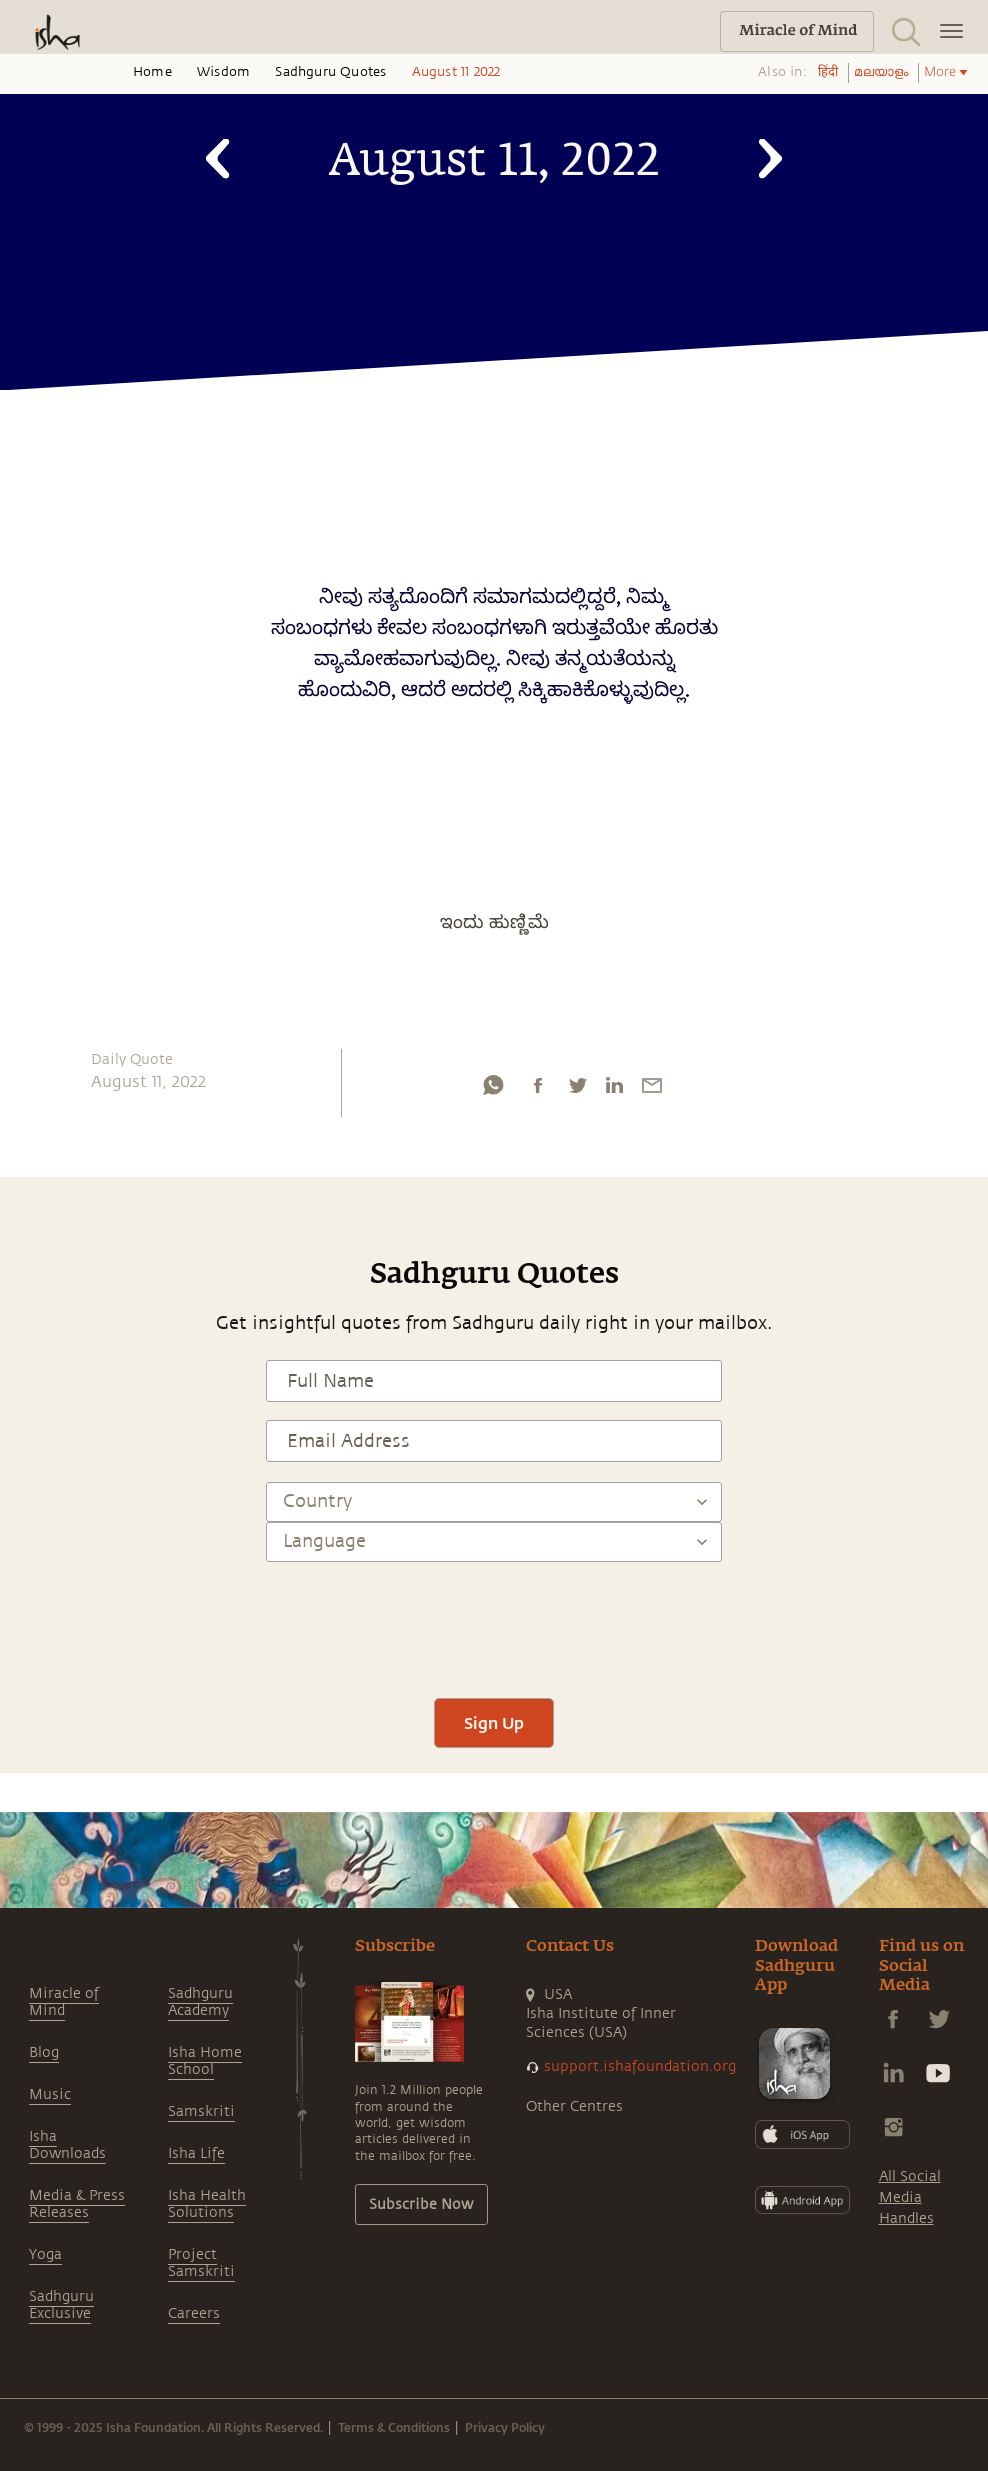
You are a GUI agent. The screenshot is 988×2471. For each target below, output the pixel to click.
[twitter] (577, 1090)
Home (152, 72)
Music (50, 2094)
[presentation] (494, 1621)
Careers (194, 2313)
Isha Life (196, 2153)
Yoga (45, 2254)
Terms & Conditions (394, 2427)
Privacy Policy (505, 2427)
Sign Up (494, 1722)
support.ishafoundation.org (640, 2066)
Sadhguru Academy (200, 2002)
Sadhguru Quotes (330, 72)
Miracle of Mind (64, 2002)
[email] (652, 1090)
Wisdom (223, 72)
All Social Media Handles (910, 2197)
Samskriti (201, 2111)
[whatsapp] (493, 1090)
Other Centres (574, 2106)
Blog (44, 2052)
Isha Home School (205, 2061)
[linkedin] (614, 1090)
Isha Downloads (67, 2145)
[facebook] (538, 1090)
